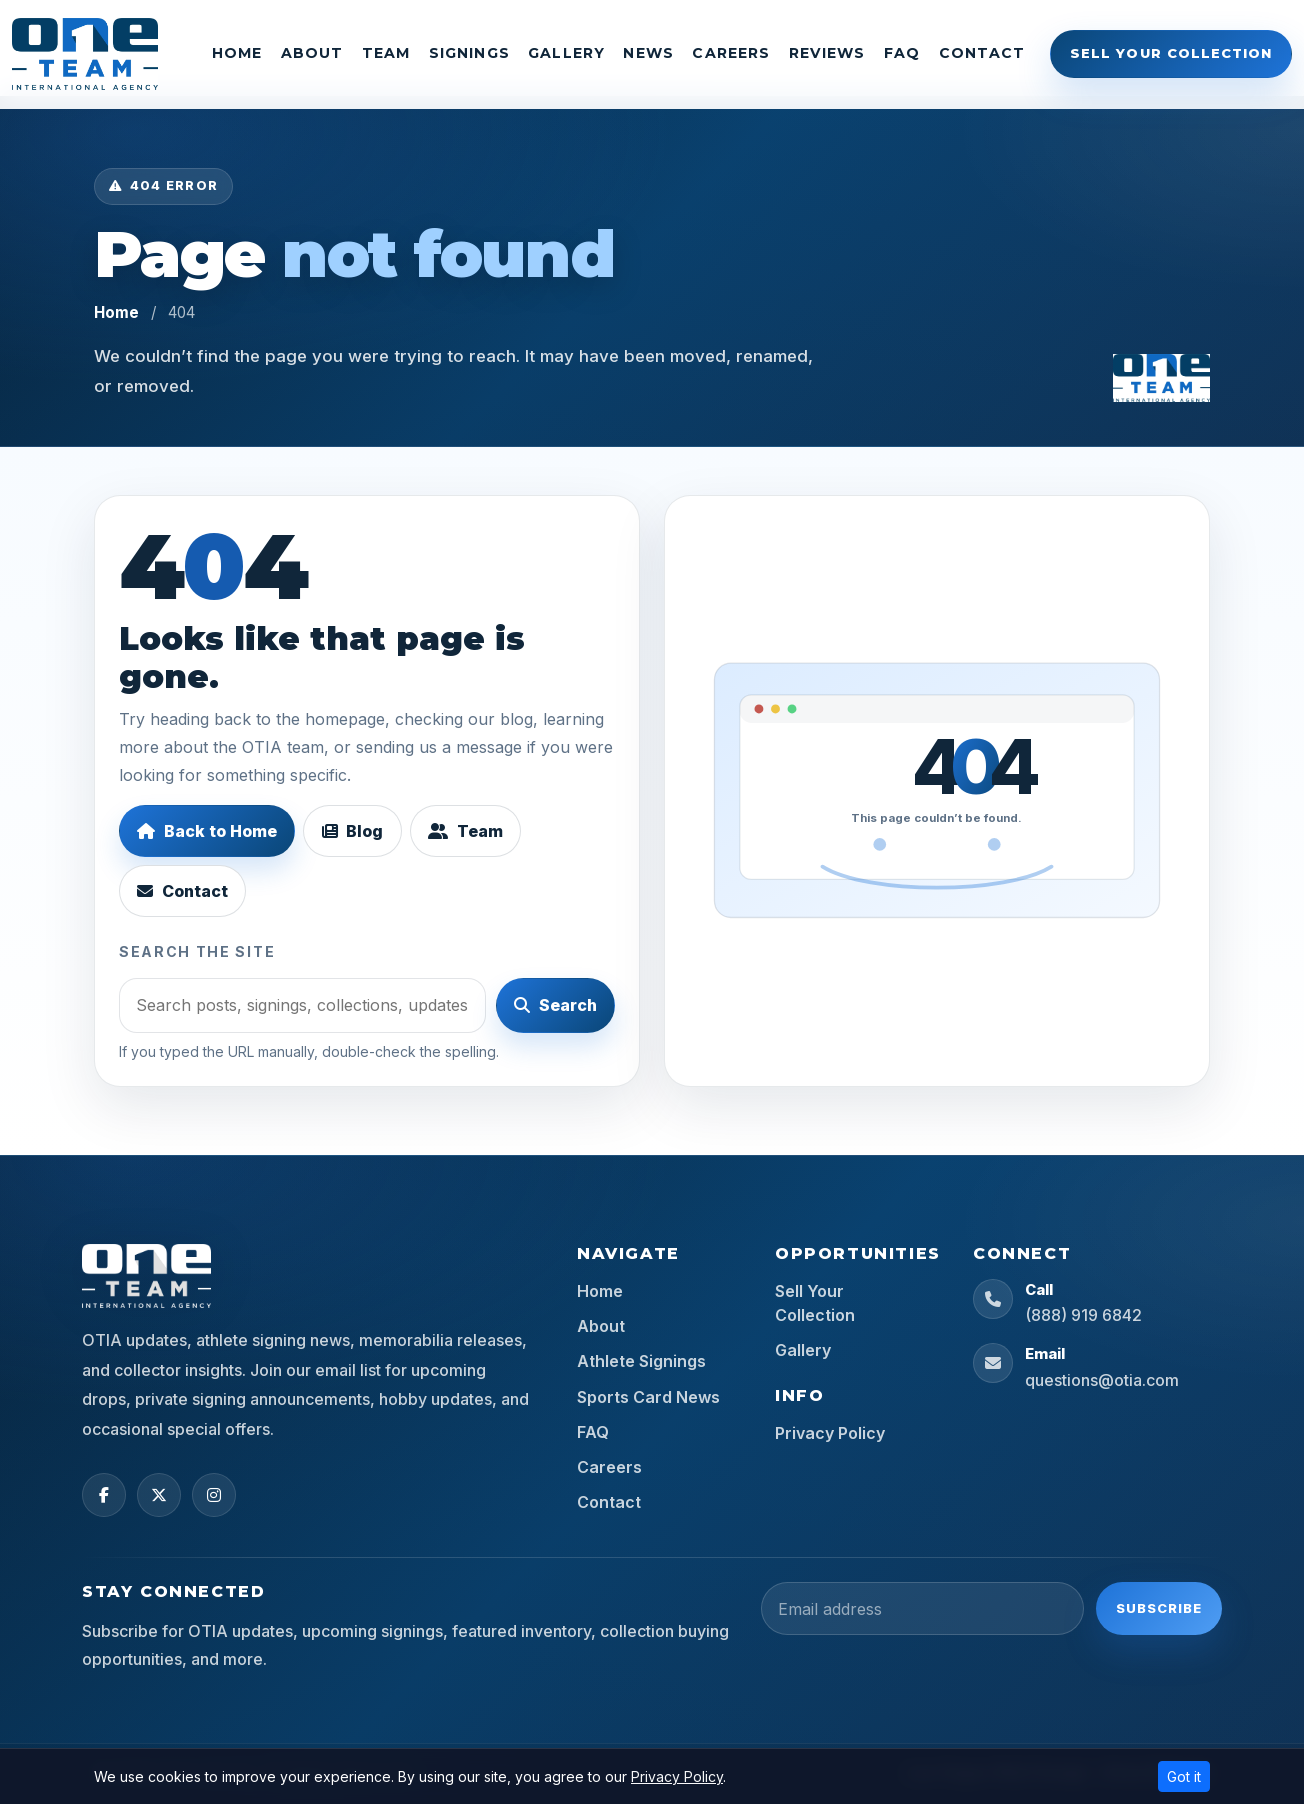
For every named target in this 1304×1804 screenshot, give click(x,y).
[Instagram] (214, 1495)
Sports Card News (648, 1397)
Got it (1184, 1776)
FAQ (902, 53)
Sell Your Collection (1171, 53)
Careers (731, 53)
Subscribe (1159, 1608)
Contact (982, 53)
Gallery (566, 53)
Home (237, 53)
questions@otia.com (1102, 1380)
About (312, 53)
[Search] (302, 1005)
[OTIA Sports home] (1161, 376)
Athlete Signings (641, 1361)
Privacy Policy (830, 1433)
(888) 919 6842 (1083, 1315)
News (648, 53)
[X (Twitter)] (159, 1495)
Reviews (827, 53)
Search (555, 1005)
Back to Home (207, 831)
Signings (469, 53)
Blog (353, 831)
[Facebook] (104, 1495)
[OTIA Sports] (85, 54)
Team (386, 53)
